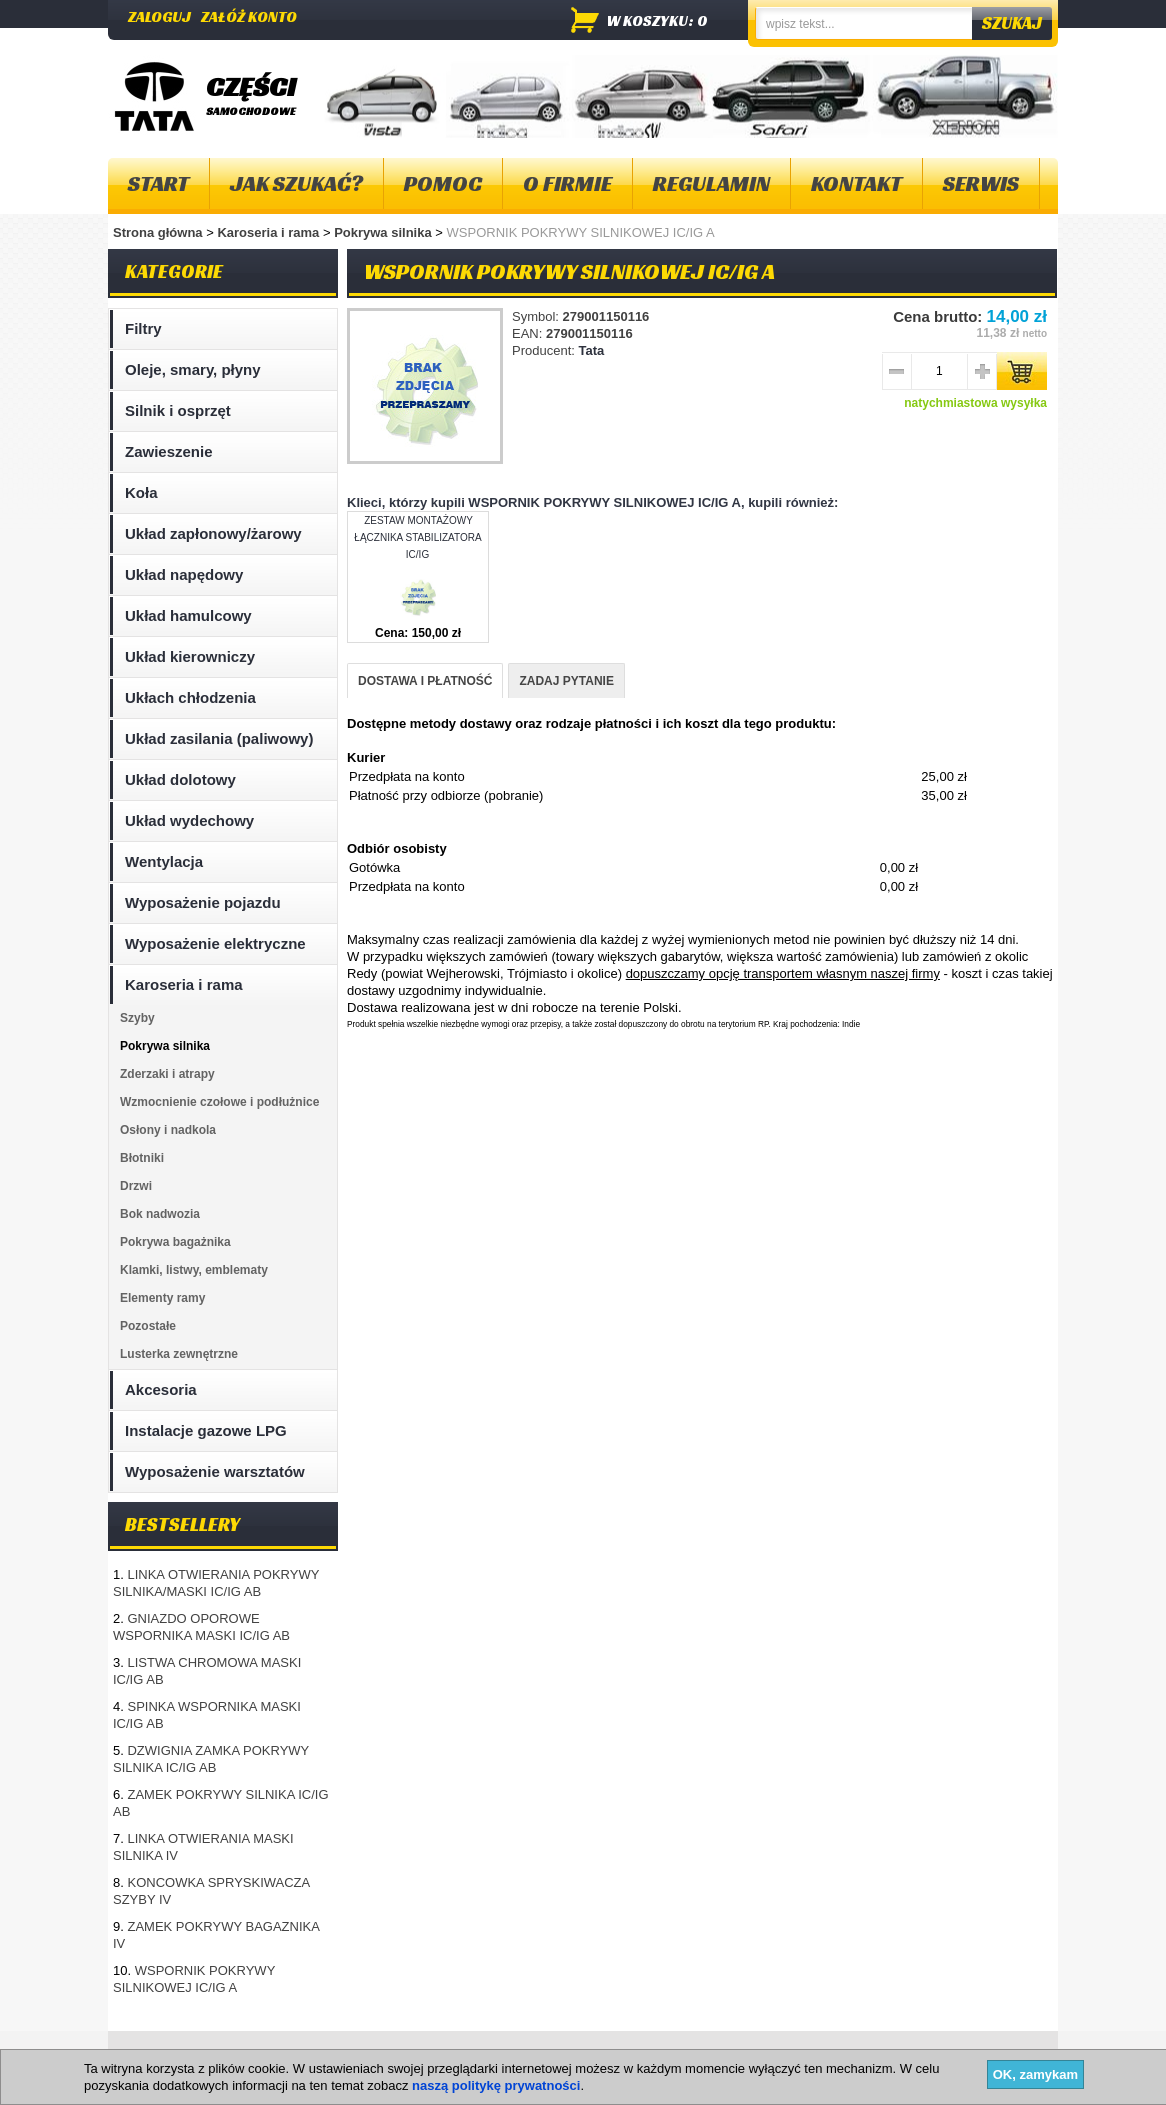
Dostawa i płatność (564, 2054)
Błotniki (142, 1158)
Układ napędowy (184, 574)
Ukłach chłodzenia (190, 697)
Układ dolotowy (180, 779)
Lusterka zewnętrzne (179, 1354)
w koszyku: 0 (657, 20)
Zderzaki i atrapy (167, 1074)
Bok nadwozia (160, 1214)
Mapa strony (156, 2054)
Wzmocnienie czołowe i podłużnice (219, 1102)
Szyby (137, 1018)
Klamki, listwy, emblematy (194, 1270)
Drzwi (136, 1186)
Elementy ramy (162, 1298)
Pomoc (443, 183)
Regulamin (711, 183)
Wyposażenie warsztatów (215, 1471)
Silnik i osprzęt (178, 410)
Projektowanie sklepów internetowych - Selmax (943, 2088)
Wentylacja (164, 861)
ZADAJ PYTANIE (566, 681)
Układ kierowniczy (190, 656)
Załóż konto (249, 16)
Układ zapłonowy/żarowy (213, 533)
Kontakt (856, 183)
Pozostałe (148, 1326)
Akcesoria (161, 1389)
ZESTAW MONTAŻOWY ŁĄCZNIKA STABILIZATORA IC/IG (417, 537)
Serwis (981, 183)
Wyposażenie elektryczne (215, 943)
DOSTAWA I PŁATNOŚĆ (425, 681)
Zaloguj (159, 16)
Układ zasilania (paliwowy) (219, 738)
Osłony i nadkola (168, 1130)
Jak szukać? (296, 183)
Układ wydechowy (189, 820)
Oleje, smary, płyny (193, 369)
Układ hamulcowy (188, 615)
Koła (141, 492)
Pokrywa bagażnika (175, 1242)
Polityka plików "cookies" (412, 2054)
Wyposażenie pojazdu (203, 902)
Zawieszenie (169, 451)
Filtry (143, 328)
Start (158, 183)
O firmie (567, 183)
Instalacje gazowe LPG (206, 1430)
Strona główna (158, 232)
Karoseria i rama (270, 232)
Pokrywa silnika (384, 232)
